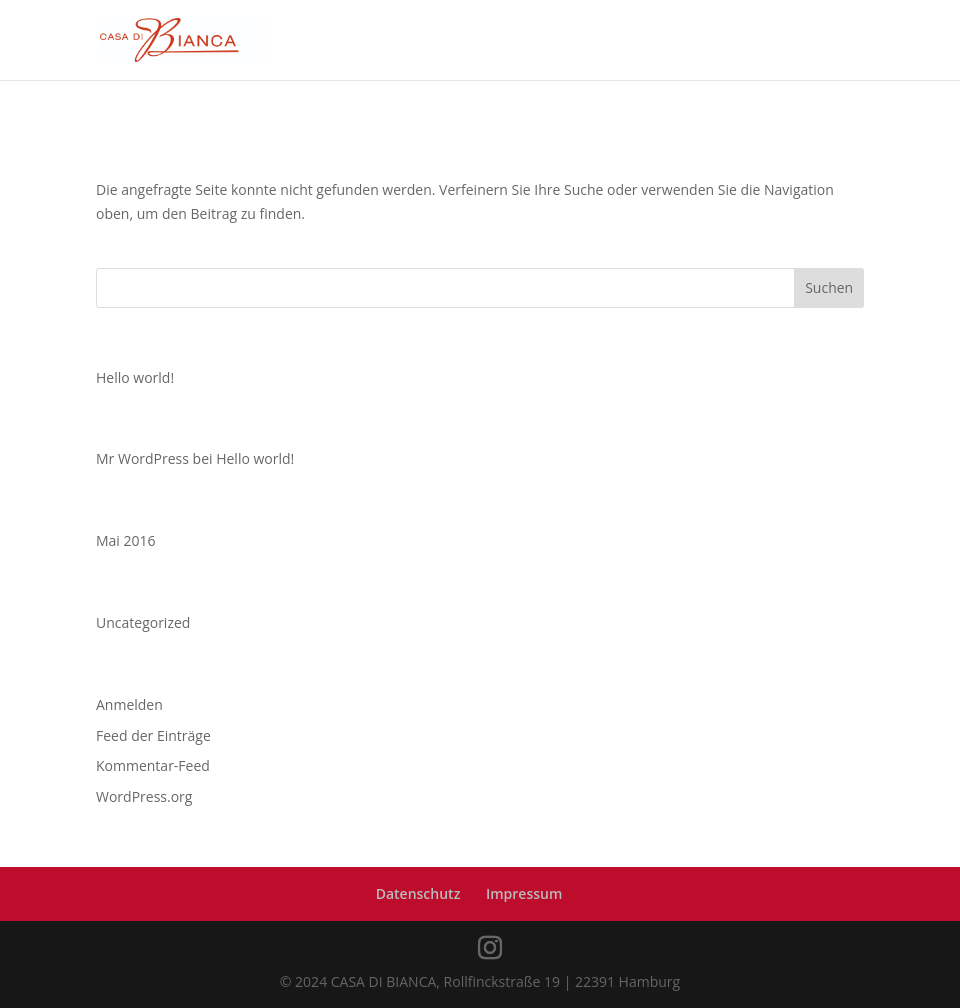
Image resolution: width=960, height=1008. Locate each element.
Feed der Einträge (153, 735)
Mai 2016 (126, 540)
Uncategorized (143, 622)
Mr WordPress (142, 458)
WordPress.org (144, 796)
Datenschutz (418, 893)
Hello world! (135, 377)
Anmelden (129, 704)
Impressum (524, 893)
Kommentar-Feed (153, 765)
